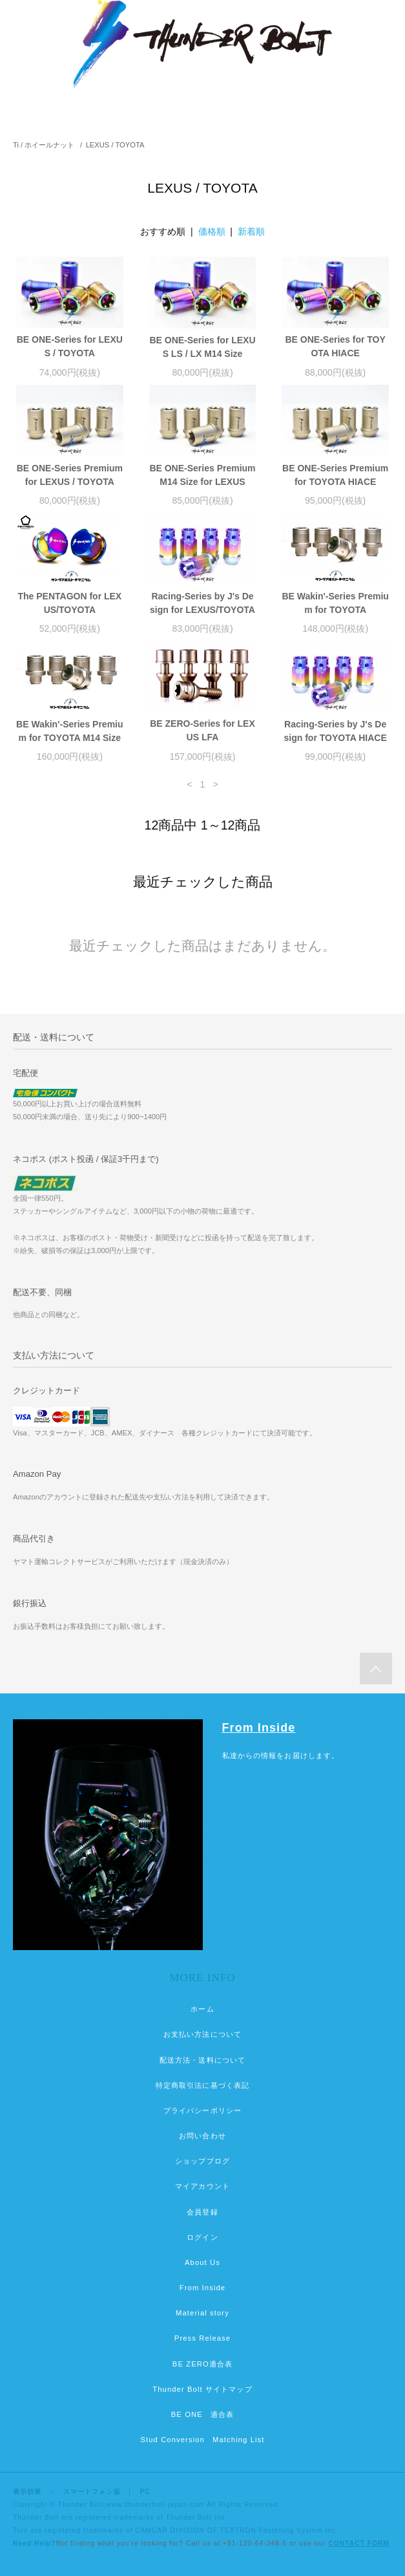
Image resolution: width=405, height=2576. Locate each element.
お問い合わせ (202, 2136)
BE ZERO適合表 (202, 2364)
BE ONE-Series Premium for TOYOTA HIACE (335, 475)
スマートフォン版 (92, 2491)
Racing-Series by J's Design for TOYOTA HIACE (335, 731)
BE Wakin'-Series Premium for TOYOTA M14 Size (69, 731)
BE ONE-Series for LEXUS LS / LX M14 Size (202, 347)
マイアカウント (202, 2186)
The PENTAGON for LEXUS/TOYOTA (69, 603)
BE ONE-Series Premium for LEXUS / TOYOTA (70, 475)
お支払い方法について (202, 2034)
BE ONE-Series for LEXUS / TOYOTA (70, 346)
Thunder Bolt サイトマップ (202, 2389)
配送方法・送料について (202, 2060)
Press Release (202, 2338)
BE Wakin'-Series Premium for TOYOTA (335, 603)
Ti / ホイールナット (43, 145)
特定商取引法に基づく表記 (202, 2085)
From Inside (259, 1727)
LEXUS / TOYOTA (115, 145)
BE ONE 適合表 (202, 2414)
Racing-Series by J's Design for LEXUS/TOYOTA (202, 603)
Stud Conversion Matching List (202, 2439)
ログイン (202, 2237)
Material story (202, 2313)
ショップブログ (202, 2161)
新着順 (251, 231)
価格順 (211, 231)
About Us (202, 2262)
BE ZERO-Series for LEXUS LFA (202, 730)
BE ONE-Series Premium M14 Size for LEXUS (202, 475)
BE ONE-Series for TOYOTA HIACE (335, 346)
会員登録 (202, 2212)
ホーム (202, 2009)
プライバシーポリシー (202, 2110)
